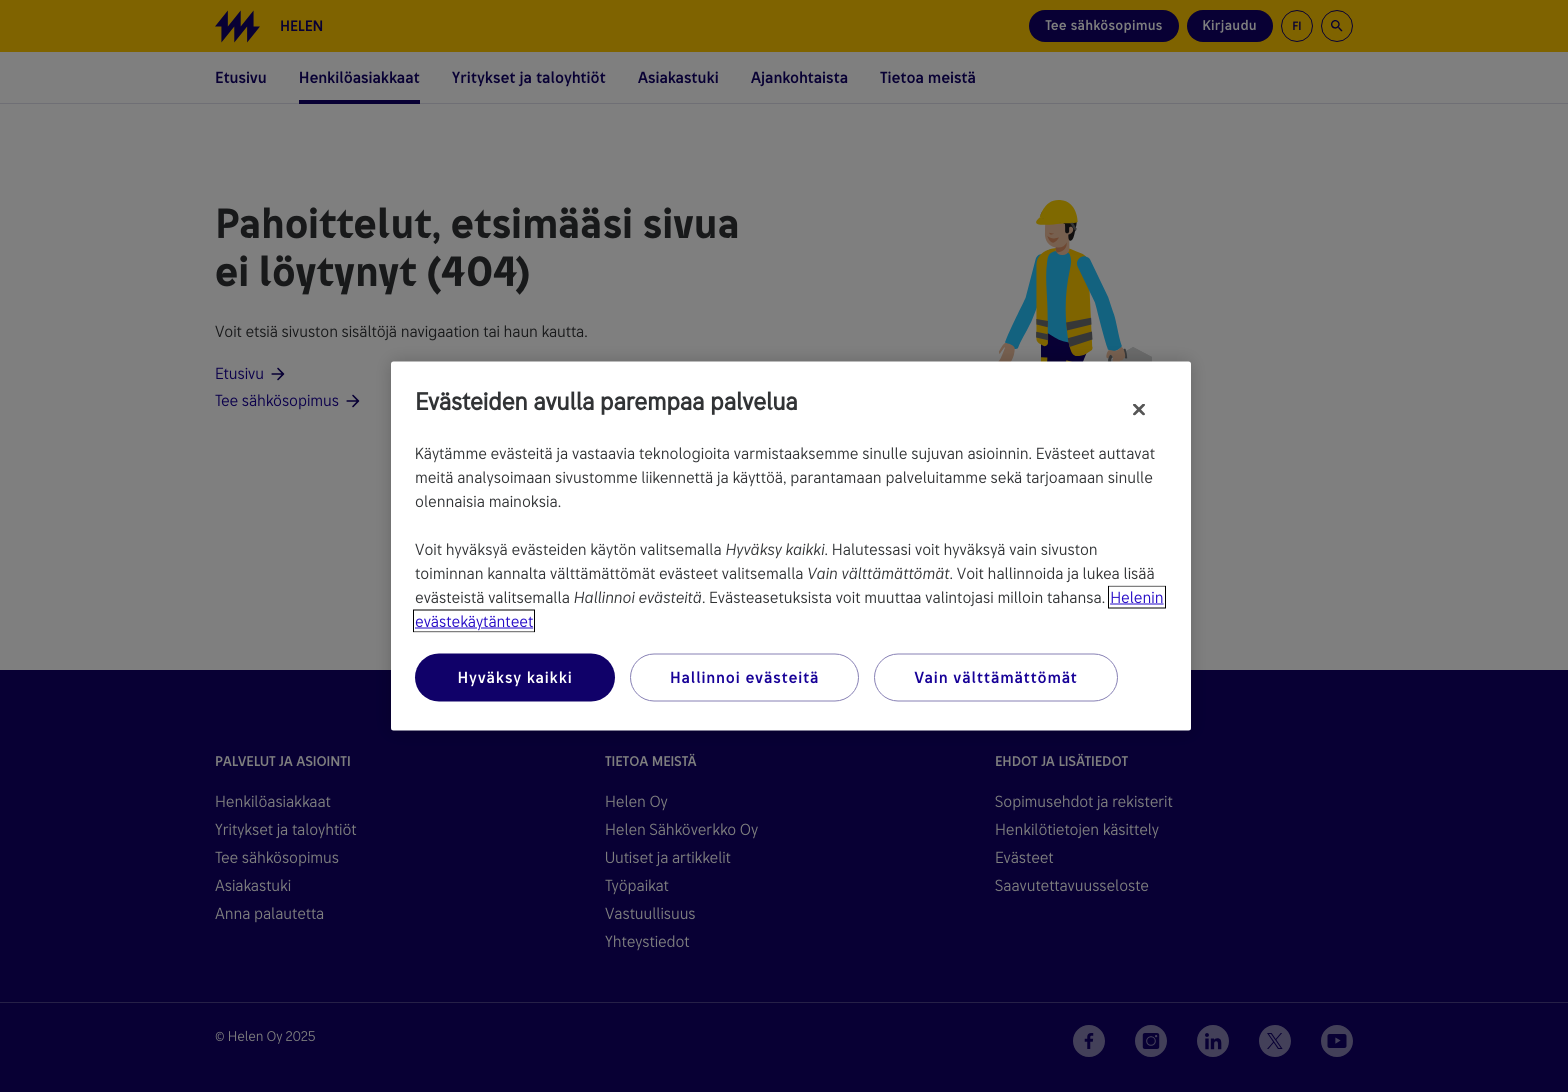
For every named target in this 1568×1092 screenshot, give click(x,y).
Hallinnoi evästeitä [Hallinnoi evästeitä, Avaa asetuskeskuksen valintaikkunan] (744, 677)
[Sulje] (1139, 410)
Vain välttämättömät (995, 677)
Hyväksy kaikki (514, 677)
